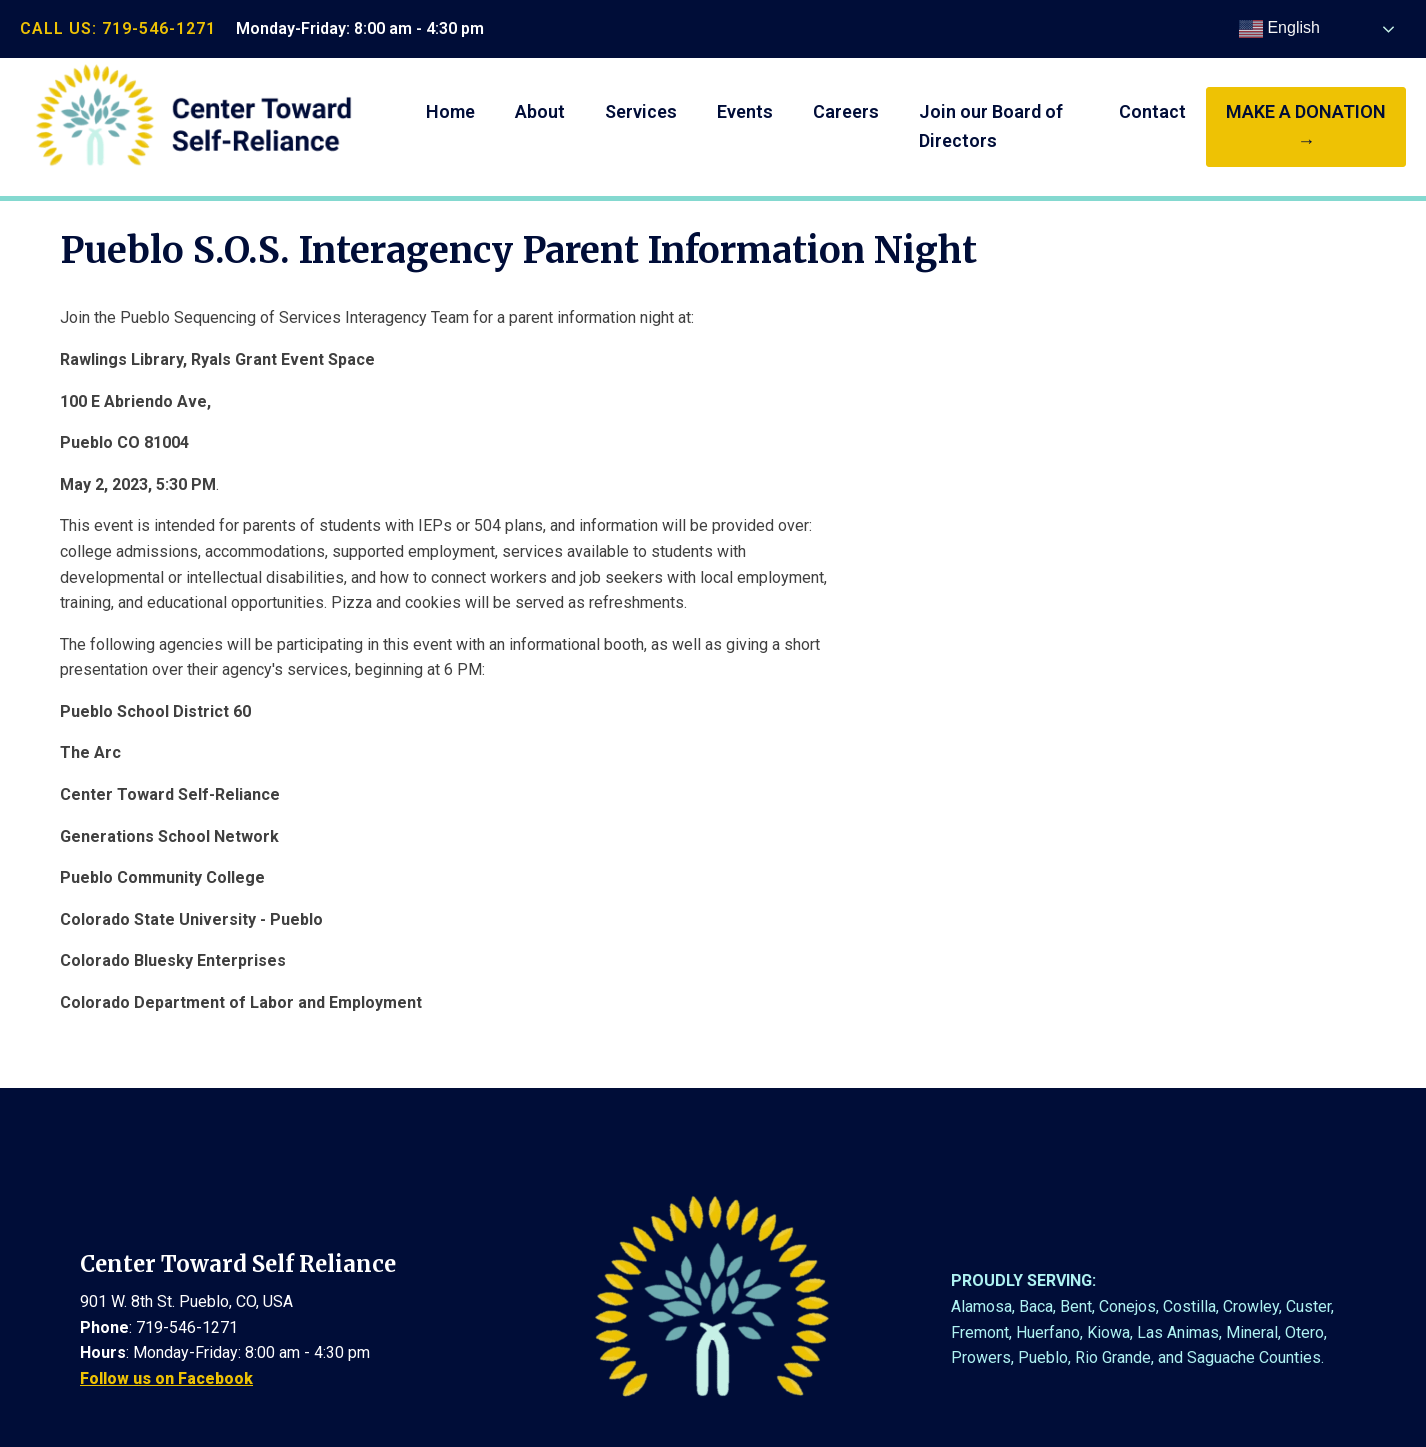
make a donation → (1306, 126)
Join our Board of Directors (991, 126)
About (540, 111)
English (1279, 29)
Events (745, 111)
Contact (1152, 111)
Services (641, 111)
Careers (846, 111)
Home (450, 111)
